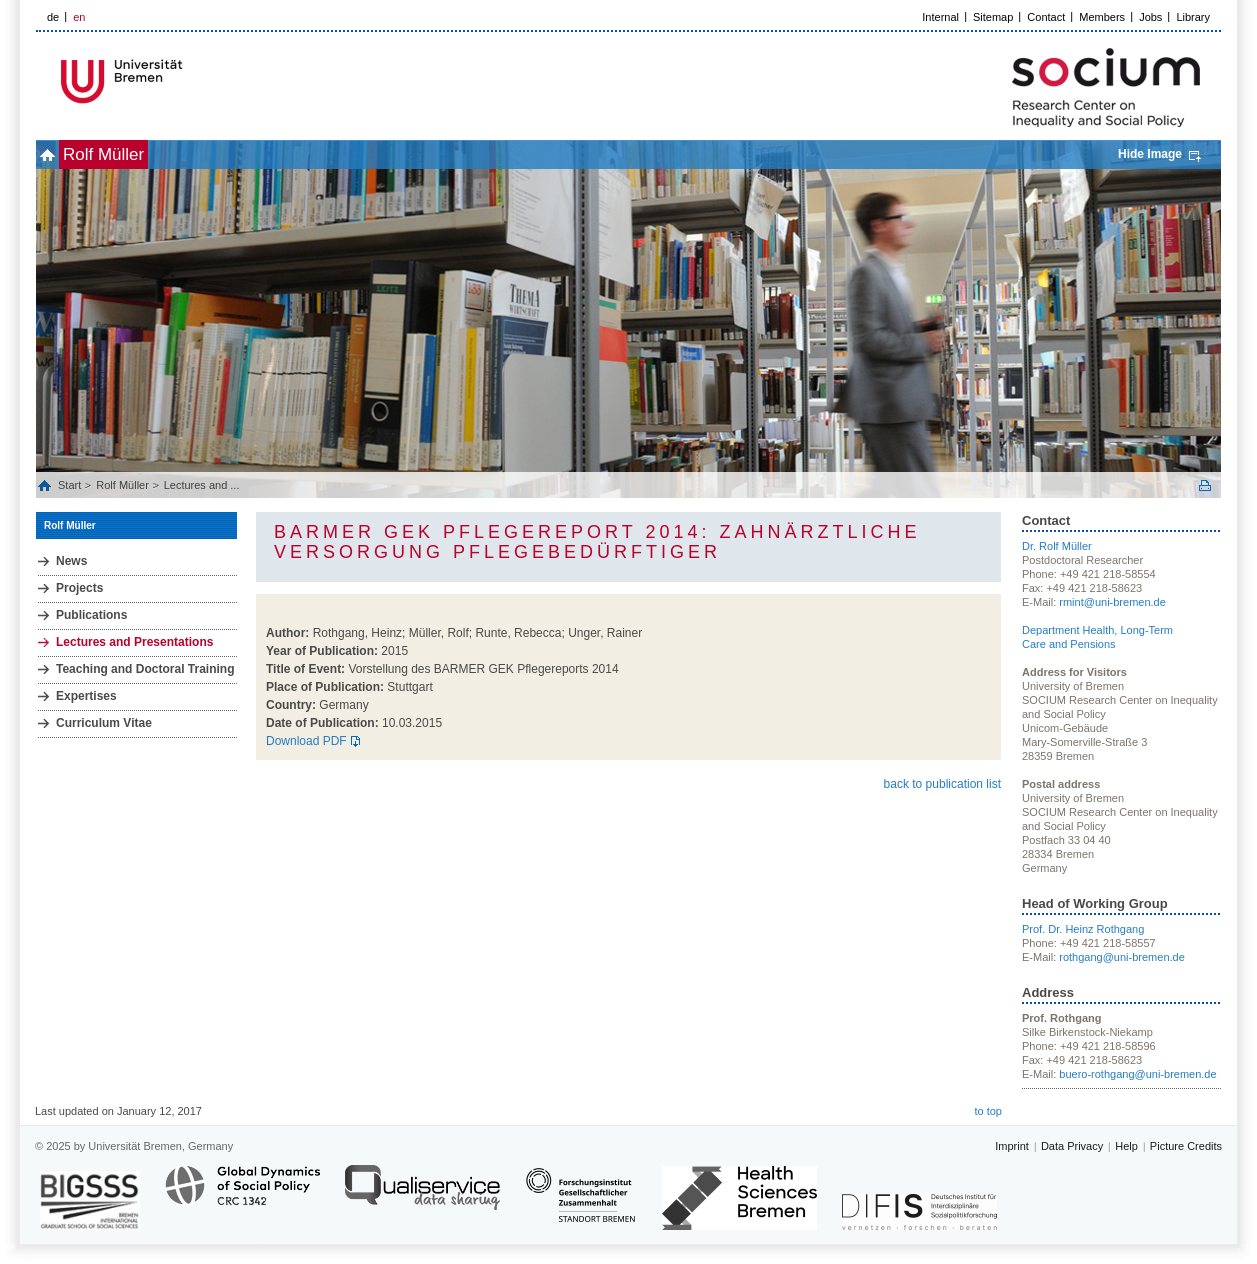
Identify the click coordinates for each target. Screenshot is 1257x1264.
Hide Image (1150, 154)
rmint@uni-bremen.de (1112, 602)
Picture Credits (1186, 1146)
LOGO (189, 81)
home (58, 154)
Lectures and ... (202, 485)
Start (71, 485)
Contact (1046, 17)
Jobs (1150, 17)
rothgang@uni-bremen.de (1122, 957)
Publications (91, 615)
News (71, 561)
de (53, 17)
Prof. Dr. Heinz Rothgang (1083, 929)
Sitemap (993, 17)
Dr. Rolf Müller (1057, 546)
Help (1126, 1146)
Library (1193, 17)
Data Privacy (1072, 1146)
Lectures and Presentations (134, 642)
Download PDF (306, 741)
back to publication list (942, 784)
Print (1205, 485)
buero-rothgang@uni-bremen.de (1137, 1074)
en (79, 17)
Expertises (86, 696)
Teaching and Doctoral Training (145, 669)
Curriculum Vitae (104, 723)
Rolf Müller (136, 154)
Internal (940, 17)
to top (988, 1111)
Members (1102, 17)
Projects (79, 588)
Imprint (1012, 1146)
